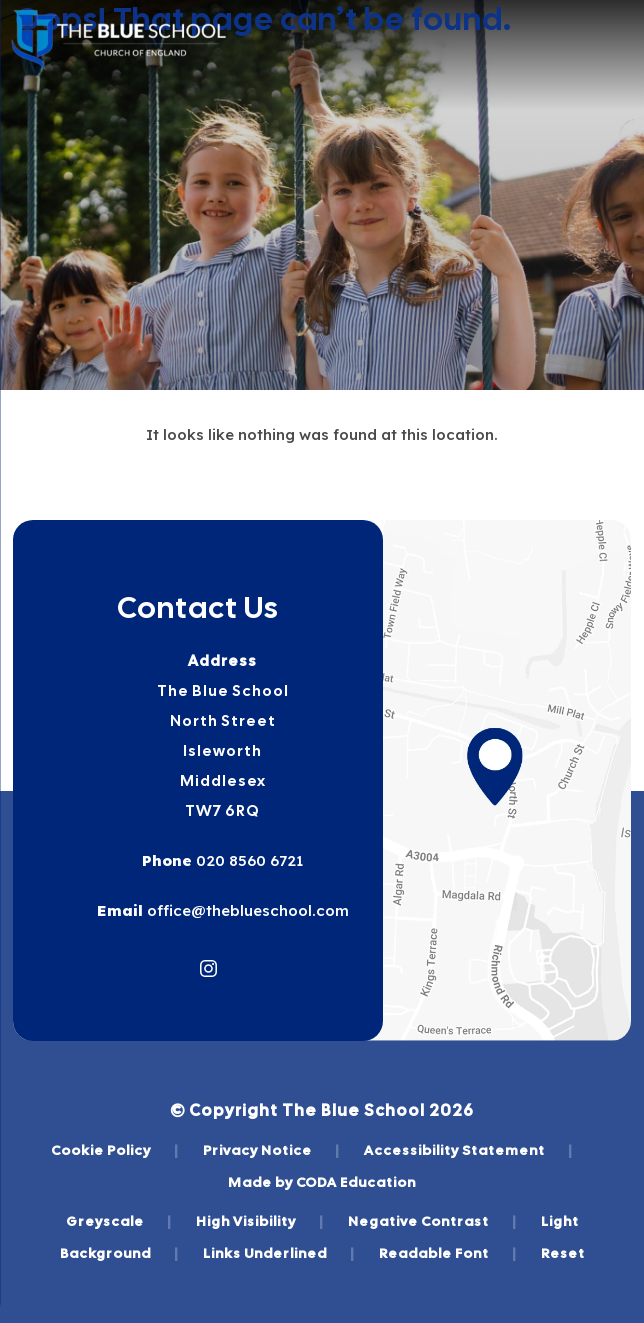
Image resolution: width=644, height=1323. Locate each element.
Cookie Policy (115, 1150)
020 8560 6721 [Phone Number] (247, 860)
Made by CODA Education (322, 1182)
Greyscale (119, 1221)
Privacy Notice (271, 1150)
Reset (563, 1253)
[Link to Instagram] (208, 968)
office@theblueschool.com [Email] (246, 910)
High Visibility (260, 1221)
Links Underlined (279, 1253)
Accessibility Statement (468, 1150)
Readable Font (448, 1253)
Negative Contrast (432, 1221)
